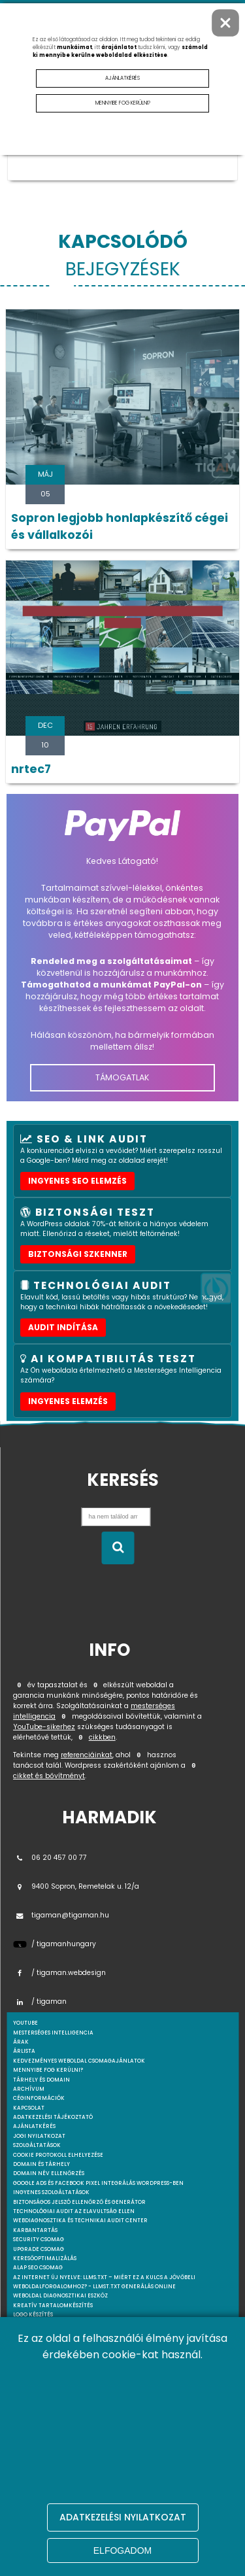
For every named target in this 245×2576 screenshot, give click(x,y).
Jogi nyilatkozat (39, 2136)
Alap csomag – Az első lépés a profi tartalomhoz (87, 2475)
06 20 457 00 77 (50, 1858)
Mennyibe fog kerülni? (48, 2070)
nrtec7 (31, 769)
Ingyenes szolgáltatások (51, 2192)
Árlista (24, 2051)
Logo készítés (33, 2314)
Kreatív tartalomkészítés (53, 2305)
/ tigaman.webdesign (59, 1973)
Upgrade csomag (38, 2249)
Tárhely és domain (41, 2080)
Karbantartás (35, 2230)
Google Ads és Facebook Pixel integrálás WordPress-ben (98, 2183)
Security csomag (38, 2239)
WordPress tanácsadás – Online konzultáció (82, 2437)
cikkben (102, 1737)
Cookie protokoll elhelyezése (58, 2155)
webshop (26, 2531)
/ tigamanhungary (54, 1944)
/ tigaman (40, 2001)
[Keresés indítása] (117, 1548)
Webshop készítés (39, 2409)
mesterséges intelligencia (53, 2032)
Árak (21, 2042)
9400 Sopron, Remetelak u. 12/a (76, 1886)
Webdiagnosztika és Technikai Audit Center (80, 2220)
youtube (25, 2023)
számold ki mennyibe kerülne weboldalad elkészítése (120, 51)
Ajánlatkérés (34, 2126)
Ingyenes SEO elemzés (77, 1180)
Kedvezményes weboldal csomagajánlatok (79, 2061)
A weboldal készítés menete (55, 2371)
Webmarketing (36, 2352)
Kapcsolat (28, 2108)
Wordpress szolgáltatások (54, 2380)
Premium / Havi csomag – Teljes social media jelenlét (94, 2484)
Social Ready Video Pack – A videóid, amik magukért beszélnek (108, 2465)
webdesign (29, 2522)
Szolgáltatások (37, 2145)
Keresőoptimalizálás (44, 2258)
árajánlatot (119, 47)
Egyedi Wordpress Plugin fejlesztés (66, 2399)
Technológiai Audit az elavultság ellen (74, 2211)
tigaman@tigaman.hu (61, 1915)
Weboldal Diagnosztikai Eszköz (60, 2295)
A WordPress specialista (49, 2390)
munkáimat (74, 47)
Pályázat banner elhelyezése (57, 2342)
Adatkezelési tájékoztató (53, 2117)
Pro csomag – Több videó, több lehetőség (74, 2494)
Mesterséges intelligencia (53, 2324)
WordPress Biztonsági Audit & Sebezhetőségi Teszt (88, 2418)
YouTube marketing (43, 2456)
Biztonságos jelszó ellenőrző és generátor (79, 2202)
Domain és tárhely (41, 2164)
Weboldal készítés (40, 2361)
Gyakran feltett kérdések (53, 2512)
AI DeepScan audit (40, 2333)
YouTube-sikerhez (44, 1727)
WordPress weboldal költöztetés (63, 2446)
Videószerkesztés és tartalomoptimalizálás (79, 2503)
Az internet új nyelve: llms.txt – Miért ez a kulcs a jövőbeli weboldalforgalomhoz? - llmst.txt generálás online (104, 2282)
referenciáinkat (86, 1755)
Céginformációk (39, 2098)
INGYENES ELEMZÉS (68, 1401)
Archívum (28, 2089)
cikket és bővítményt (49, 1776)
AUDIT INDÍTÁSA (63, 1327)
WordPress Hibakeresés (48, 2427)
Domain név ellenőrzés (48, 2173)
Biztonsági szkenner (77, 1254)
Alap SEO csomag (38, 2267)
